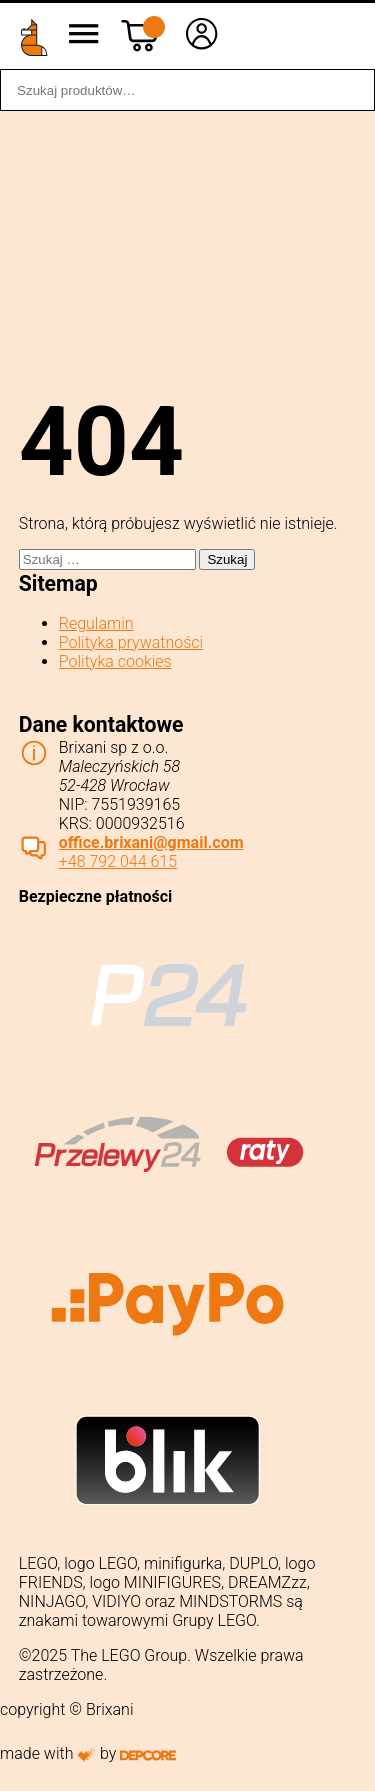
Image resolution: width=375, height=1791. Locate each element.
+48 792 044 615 (118, 861)
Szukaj (349, 90)
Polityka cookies (115, 661)
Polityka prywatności (131, 642)
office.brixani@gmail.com (151, 842)
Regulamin (96, 623)
